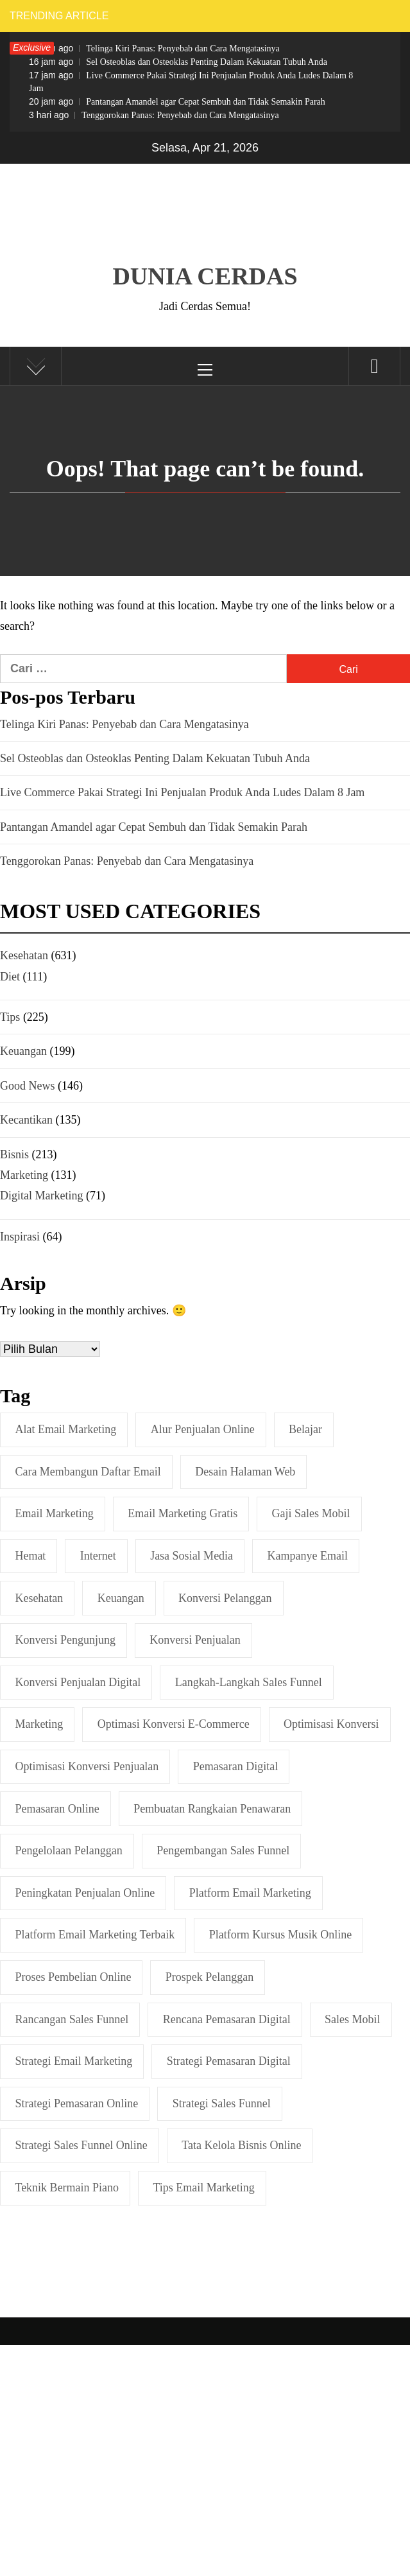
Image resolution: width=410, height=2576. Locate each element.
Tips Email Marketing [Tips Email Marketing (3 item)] (204, 2187)
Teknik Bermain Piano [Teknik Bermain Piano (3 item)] (67, 2187)
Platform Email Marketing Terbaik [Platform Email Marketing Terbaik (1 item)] (95, 1934)
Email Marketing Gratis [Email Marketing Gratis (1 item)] (182, 1513)
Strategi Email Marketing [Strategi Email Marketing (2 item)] (73, 2061)
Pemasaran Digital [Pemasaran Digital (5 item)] (235, 1766)
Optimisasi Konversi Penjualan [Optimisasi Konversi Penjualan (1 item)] (86, 1766)
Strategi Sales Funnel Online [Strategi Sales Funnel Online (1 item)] (81, 2145)
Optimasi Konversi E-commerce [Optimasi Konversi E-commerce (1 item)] (174, 1724)
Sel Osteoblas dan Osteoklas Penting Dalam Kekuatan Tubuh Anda (178, 62)
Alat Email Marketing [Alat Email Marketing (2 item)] (65, 1429)
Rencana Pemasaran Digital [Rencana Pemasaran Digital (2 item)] (227, 2019)
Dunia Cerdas (204, 276)
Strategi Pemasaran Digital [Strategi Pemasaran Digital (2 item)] (229, 2061)
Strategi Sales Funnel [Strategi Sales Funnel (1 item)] (222, 2103)
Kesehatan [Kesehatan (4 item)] (39, 1598)
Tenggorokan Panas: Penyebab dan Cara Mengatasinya (154, 115)
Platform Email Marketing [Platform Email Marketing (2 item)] (250, 1892)
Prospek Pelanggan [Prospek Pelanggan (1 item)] (209, 1977)
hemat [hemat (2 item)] (30, 1555)
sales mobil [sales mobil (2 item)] (352, 2019)
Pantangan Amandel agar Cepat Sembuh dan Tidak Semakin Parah (177, 101)
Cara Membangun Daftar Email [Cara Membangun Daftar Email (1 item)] (87, 1471)
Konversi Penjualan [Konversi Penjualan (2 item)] (194, 1639)
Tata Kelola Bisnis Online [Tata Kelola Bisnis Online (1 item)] (241, 2145)
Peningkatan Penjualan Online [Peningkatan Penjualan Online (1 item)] (85, 1892)
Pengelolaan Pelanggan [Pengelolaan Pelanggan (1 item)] (68, 1850)
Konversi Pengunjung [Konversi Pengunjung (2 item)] (65, 1639)
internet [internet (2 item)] (98, 1555)
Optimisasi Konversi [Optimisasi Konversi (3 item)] (331, 1724)
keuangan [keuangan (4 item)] (121, 1598)
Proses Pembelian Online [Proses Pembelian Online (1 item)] (73, 1977)
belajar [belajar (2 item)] (305, 1429)
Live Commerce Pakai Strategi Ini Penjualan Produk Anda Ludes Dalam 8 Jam (191, 81)
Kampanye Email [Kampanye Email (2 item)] (308, 1555)
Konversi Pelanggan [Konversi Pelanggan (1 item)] (224, 1598)
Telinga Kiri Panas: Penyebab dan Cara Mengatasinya (154, 48)
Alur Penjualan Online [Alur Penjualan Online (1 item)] (203, 1429)
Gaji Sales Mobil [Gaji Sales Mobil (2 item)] (311, 1513)
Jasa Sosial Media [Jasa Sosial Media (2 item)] (191, 1555)
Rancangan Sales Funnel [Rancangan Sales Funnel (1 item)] (71, 2019)
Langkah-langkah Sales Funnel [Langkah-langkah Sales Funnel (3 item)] (248, 1682)
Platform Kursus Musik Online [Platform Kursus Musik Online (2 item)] (280, 1934)
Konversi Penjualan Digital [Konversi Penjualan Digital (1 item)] (78, 1682)
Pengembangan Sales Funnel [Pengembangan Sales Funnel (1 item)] (223, 1850)
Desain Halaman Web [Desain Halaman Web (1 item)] (245, 1471)
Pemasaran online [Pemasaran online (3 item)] (57, 1808)
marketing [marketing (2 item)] (39, 1724)
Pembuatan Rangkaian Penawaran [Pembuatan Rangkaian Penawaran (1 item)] (212, 1808)
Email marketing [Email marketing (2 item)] (54, 1513)
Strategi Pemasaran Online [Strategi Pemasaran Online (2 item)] (76, 2103)
